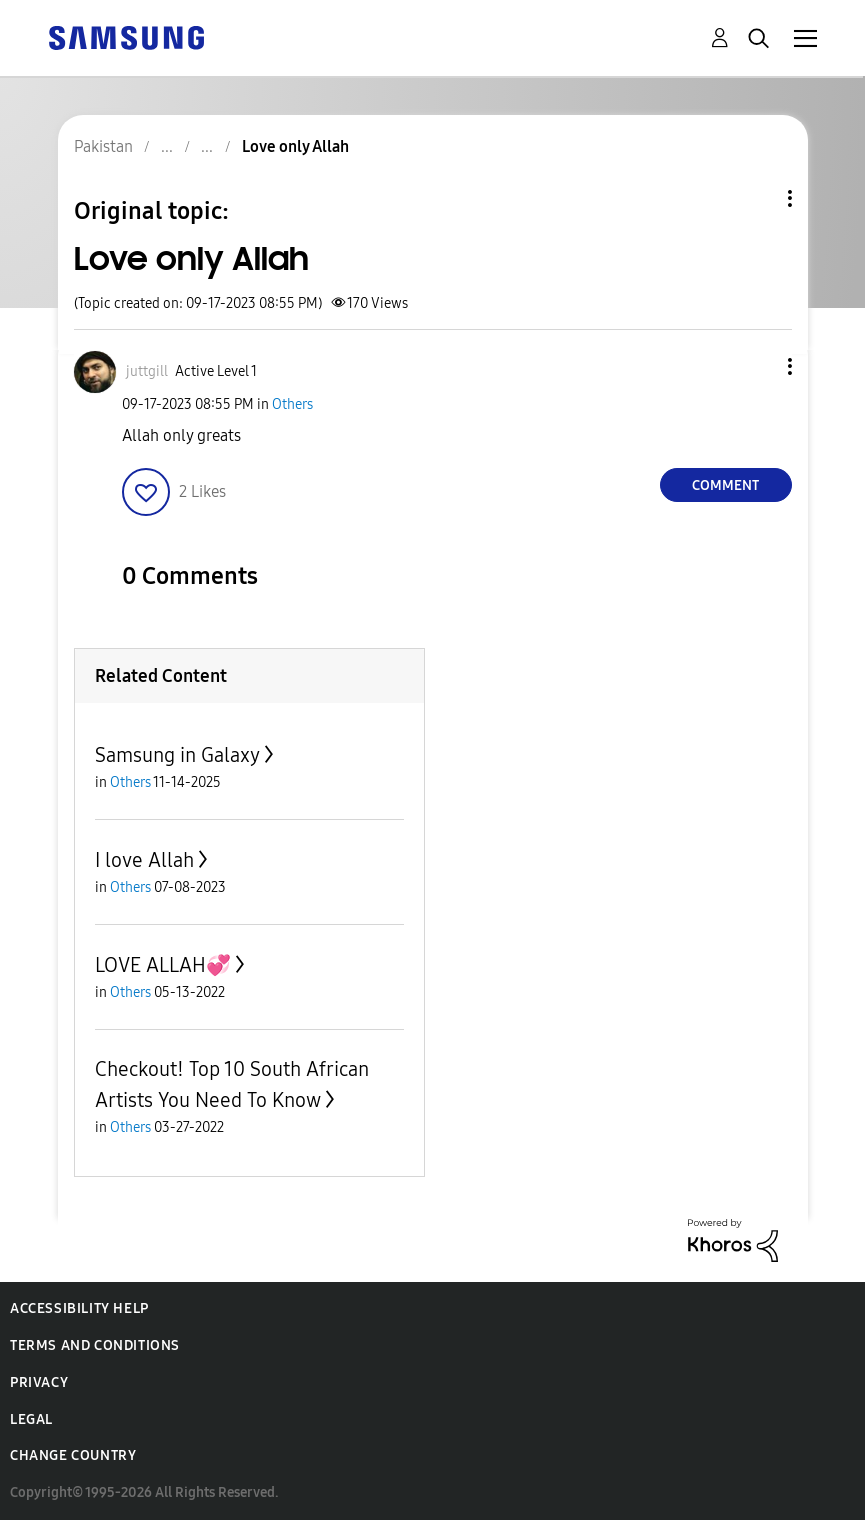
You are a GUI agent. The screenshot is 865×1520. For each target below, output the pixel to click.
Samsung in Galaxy (177, 755)
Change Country (73, 1455)
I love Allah (144, 860)
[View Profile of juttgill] (147, 371)
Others (292, 404)
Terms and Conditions (95, 1345)
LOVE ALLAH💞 (163, 965)
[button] (756, 366)
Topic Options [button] (756, 198)
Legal (31, 1419)
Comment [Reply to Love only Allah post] (725, 485)
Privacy (39, 1382)
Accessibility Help (79, 1308)
